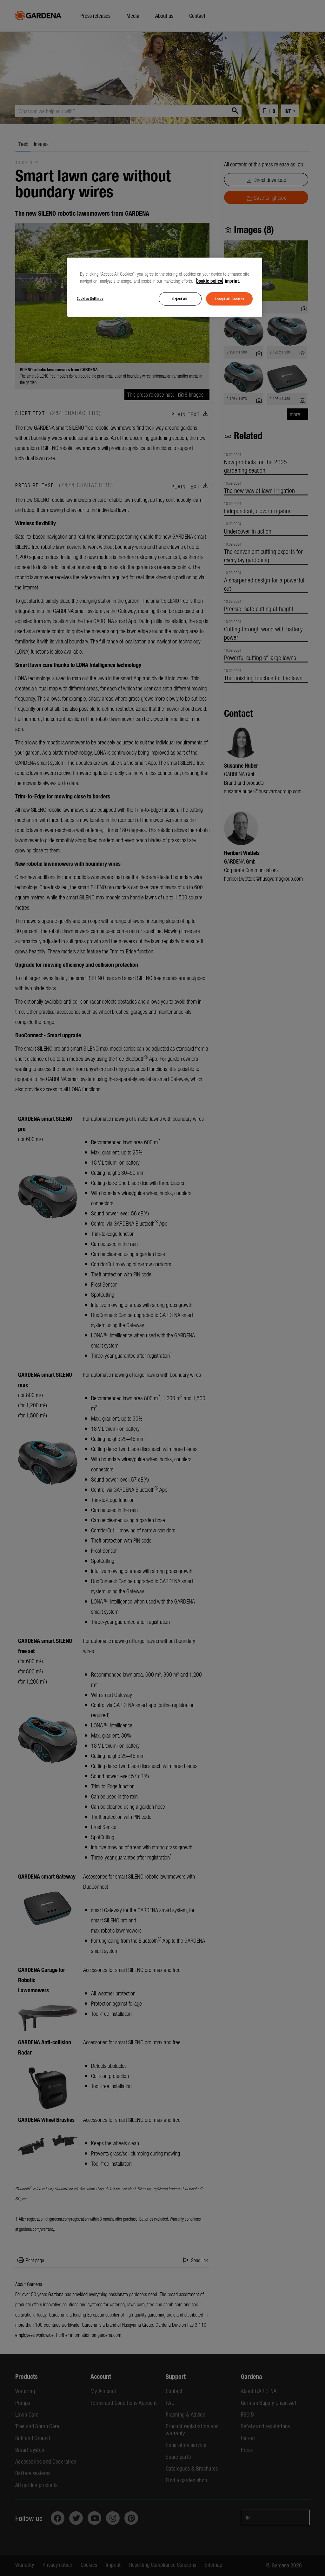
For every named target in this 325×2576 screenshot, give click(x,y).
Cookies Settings (90, 298)
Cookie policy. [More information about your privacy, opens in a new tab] (209, 281)
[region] (164, 287)
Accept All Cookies (229, 298)
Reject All (180, 298)
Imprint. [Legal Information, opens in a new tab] (232, 281)
